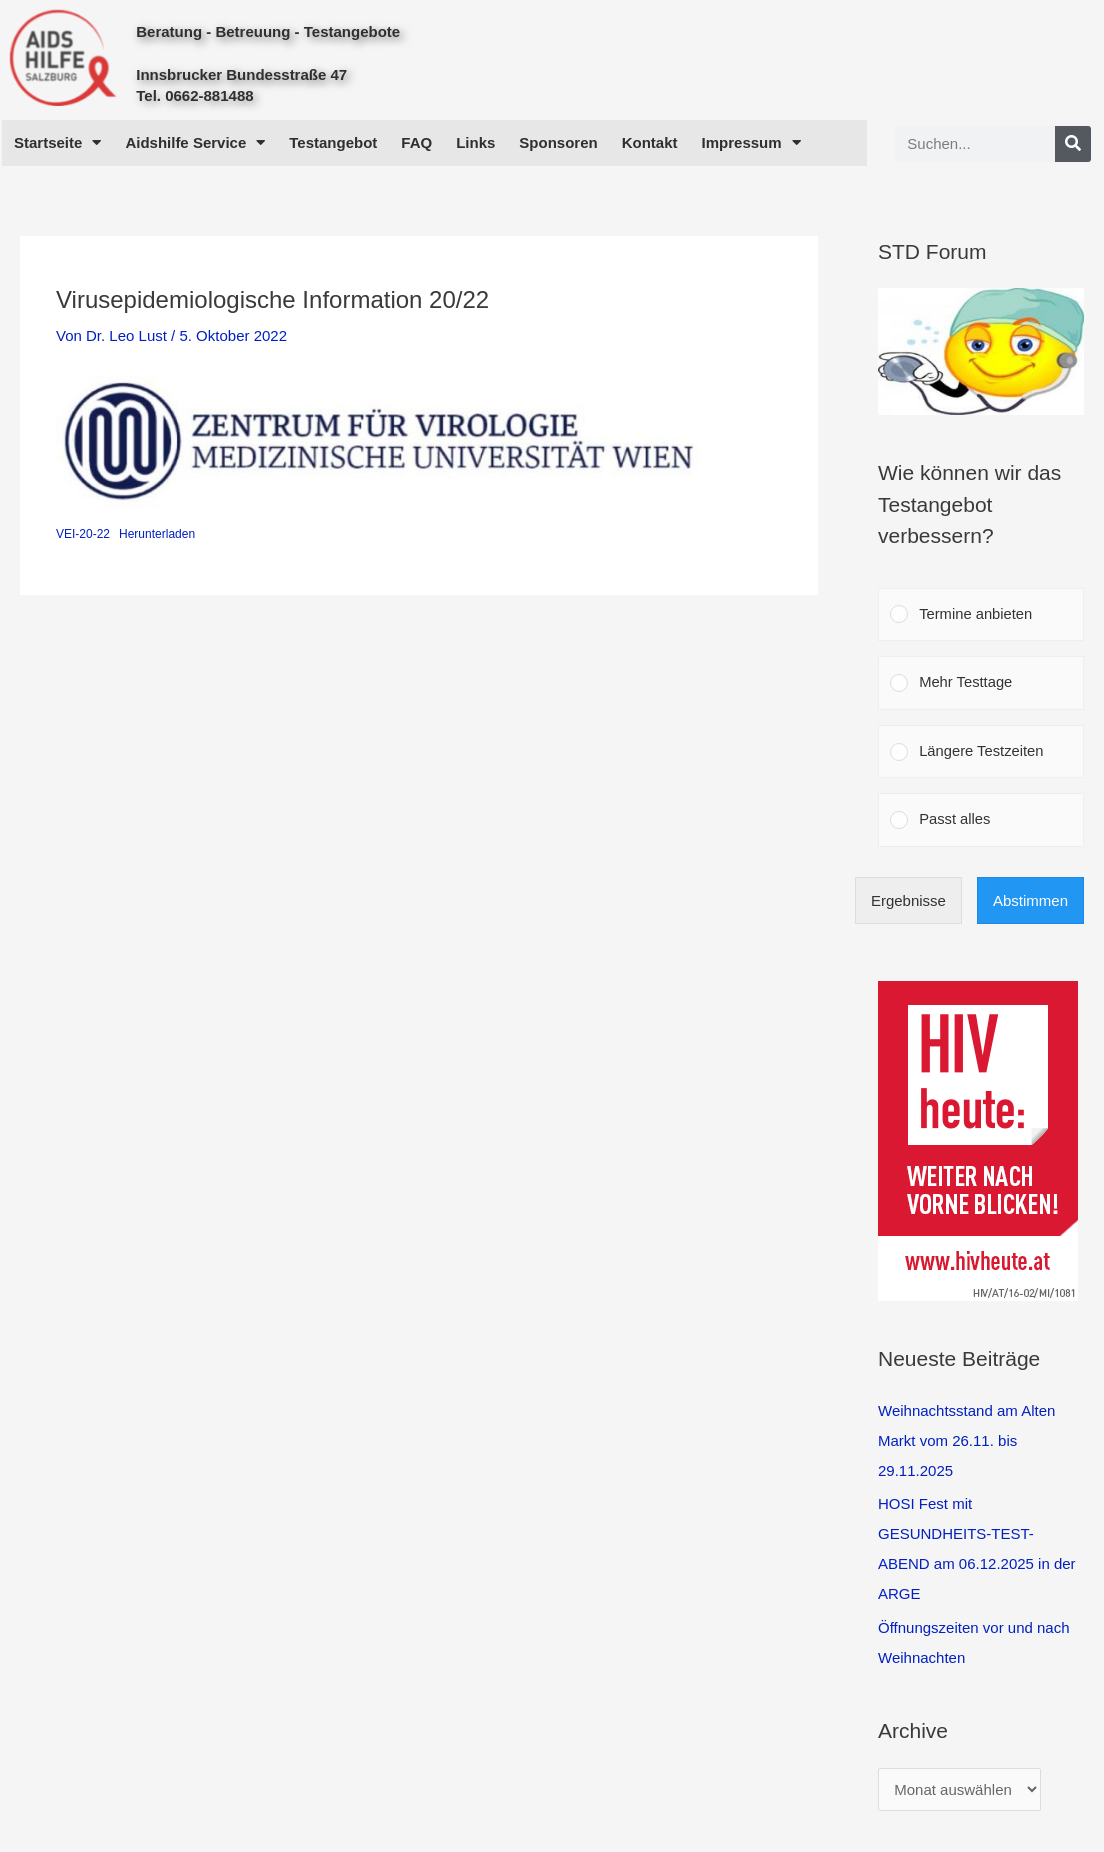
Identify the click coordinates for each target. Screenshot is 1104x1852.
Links (475, 142)
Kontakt (650, 142)
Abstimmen (1030, 904)
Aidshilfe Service (195, 142)
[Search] (1073, 144)
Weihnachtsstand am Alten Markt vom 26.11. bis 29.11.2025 (966, 1443)
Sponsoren (558, 142)
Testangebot (333, 142)
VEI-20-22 (83, 534)
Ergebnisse (908, 904)
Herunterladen (157, 534)
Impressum (751, 142)
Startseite (57, 142)
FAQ (416, 142)
